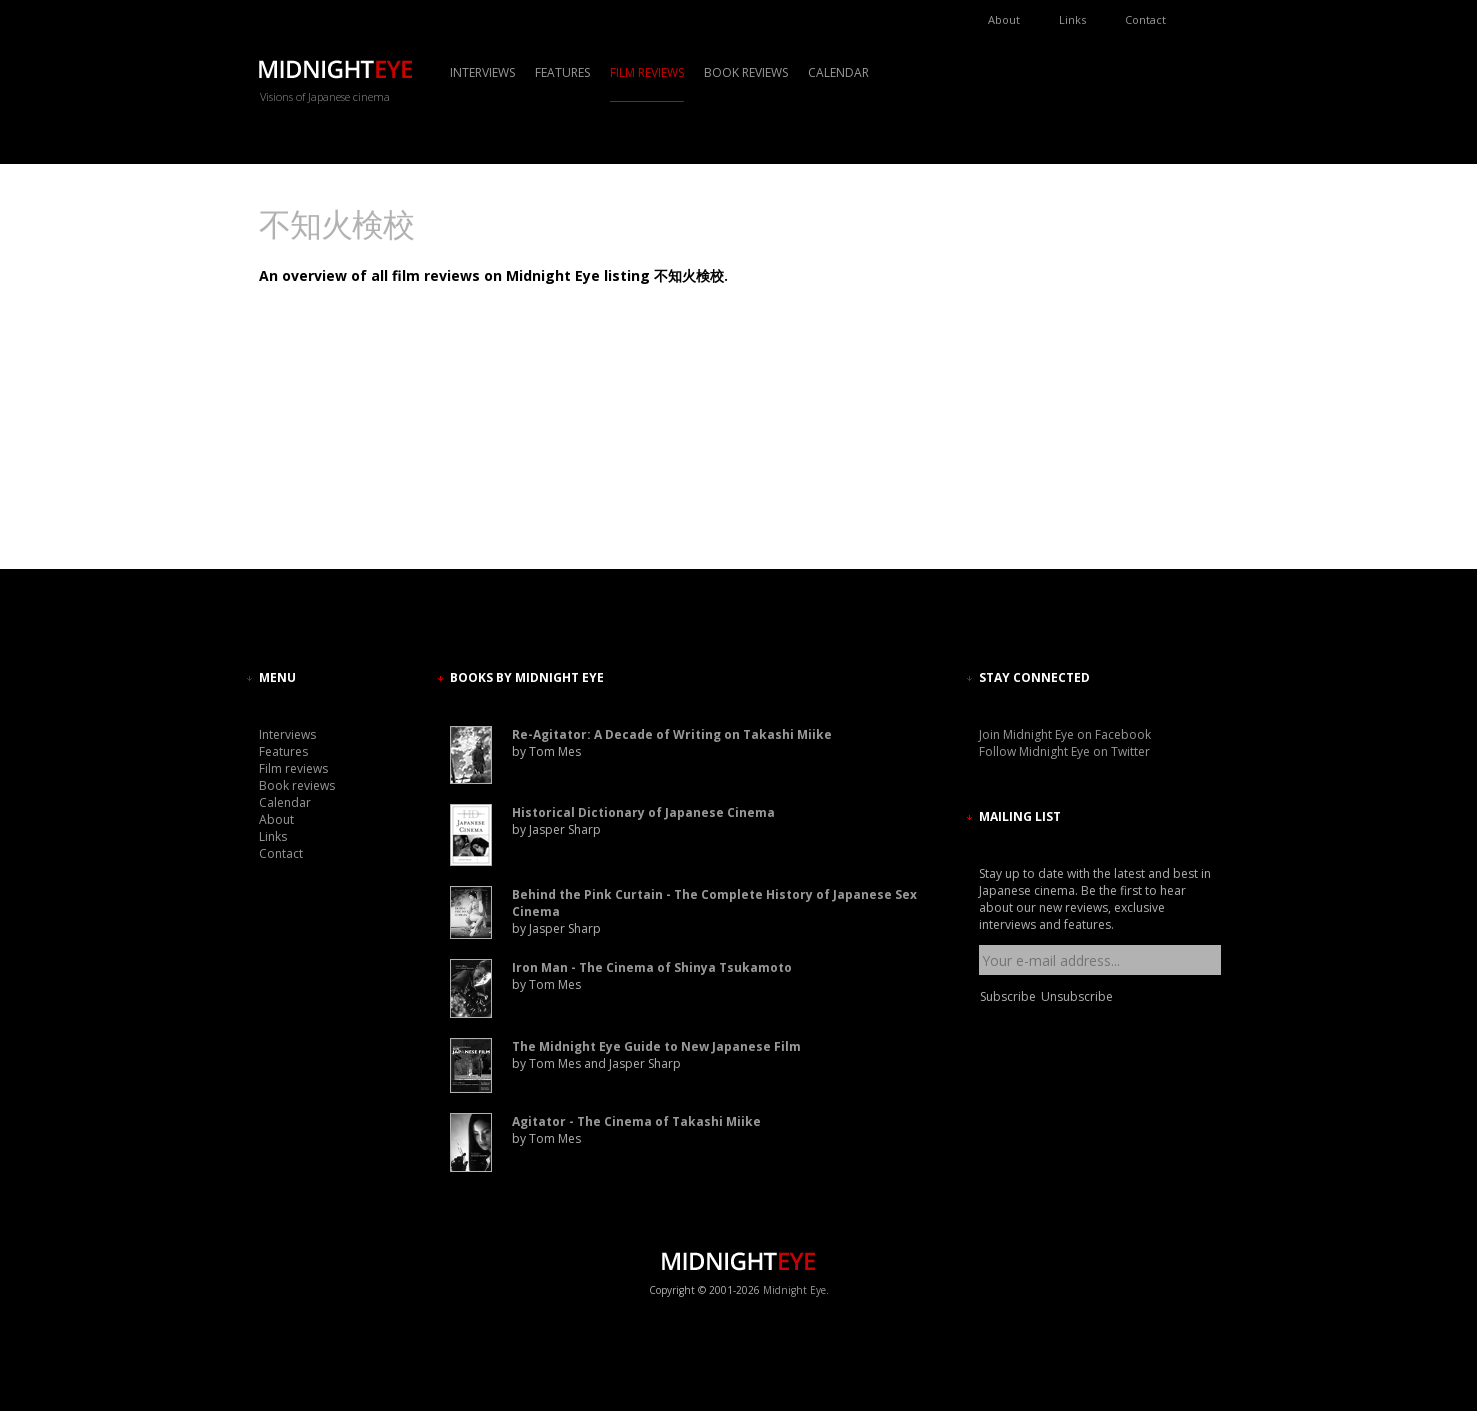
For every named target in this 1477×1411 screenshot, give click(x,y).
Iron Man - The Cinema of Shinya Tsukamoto (652, 967)
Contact (1145, 19)
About (1004, 19)
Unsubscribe (1077, 996)
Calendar (838, 72)
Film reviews (647, 72)
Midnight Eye (794, 1290)
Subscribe (1008, 996)
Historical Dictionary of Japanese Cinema (643, 812)
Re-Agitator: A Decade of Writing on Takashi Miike (672, 734)
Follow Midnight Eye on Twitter (1064, 751)
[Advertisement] (1039, 385)
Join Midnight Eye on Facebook (1065, 734)
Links (1072, 19)
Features (562, 72)
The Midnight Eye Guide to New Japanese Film (656, 1046)
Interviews (482, 72)
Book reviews (746, 72)
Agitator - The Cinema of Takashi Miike (636, 1121)
